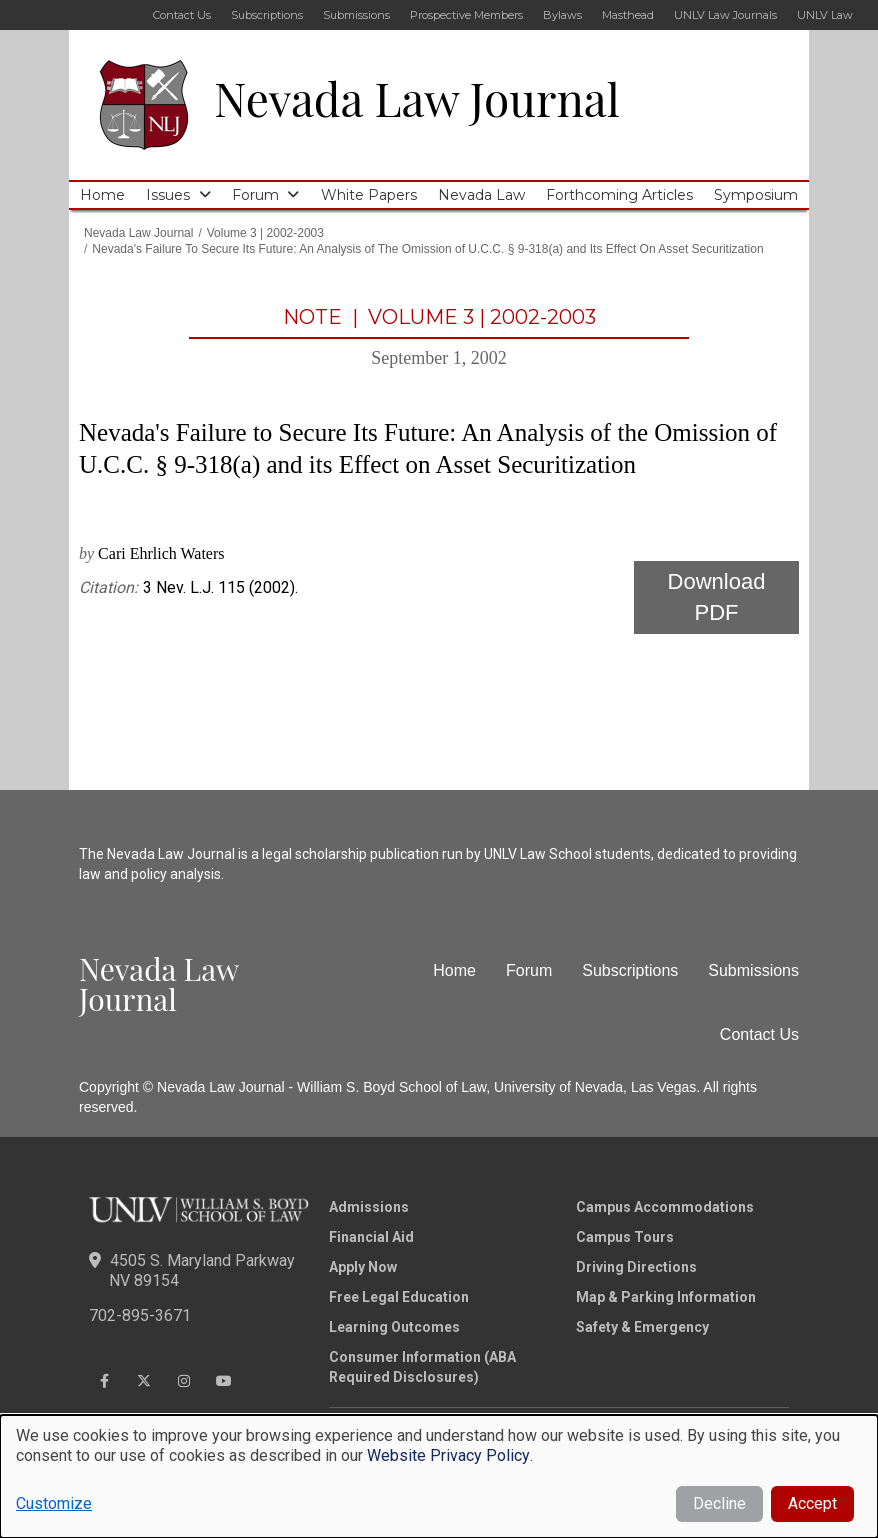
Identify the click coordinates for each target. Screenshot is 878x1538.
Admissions (369, 1207)
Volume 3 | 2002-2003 (265, 233)
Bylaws (562, 15)
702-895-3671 (140, 1315)
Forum (255, 195)
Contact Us (182, 15)
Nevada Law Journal (417, 98)
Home (102, 195)
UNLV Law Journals (725, 15)
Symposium (756, 195)
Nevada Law (481, 195)
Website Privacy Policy (448, 1455)
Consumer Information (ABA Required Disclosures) (422, 1367)
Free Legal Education (399, 1297)
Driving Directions (636, 1267)
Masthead (628, 15)
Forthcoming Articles (619, 195)
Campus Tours (625, 1237)
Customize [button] (54, 1503)
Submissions (356, 15)
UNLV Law (825, 15)
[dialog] (439, 1476)
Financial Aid (371, 1237)
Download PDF (717, 597)
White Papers (369, 195)
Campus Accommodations (665, 1207)
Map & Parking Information (666, 1297)
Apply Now (363, 1267)
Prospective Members (466, 15)
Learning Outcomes (394, 1327)
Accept (812, 1503)
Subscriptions (267, 15)
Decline (719, 1503)
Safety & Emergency (642, 1327)
